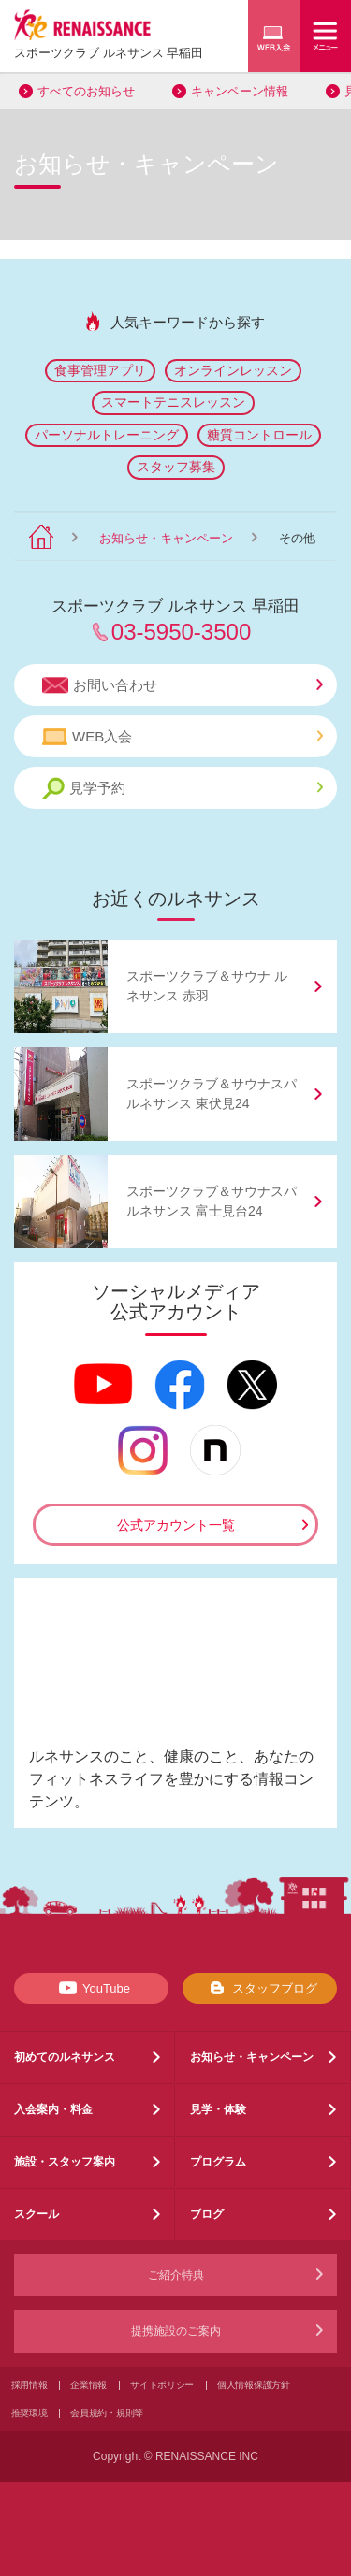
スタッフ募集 (176, 466)
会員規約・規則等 (106, 2413)
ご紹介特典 (176, 2274)
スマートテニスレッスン (173, 402)
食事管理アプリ (100, 370)
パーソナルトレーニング (107, 434)
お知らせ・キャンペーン (166, 538)
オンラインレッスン (233, 370)
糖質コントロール (259, 434)
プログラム (218, 2161)
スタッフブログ (259, 1988)
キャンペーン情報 (239, 91)
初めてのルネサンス (64, 2057)
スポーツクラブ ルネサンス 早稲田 (108, 53)
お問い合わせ (182, 685)
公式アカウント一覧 (176, 1525)
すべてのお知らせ (86, 91)
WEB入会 (182, 736)
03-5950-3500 (181, 631)
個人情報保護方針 (253, 2385)
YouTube (91, 1988)
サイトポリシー (162, 2385)
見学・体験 (218, 2109)
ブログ (207, 2214)
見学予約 (182, 788)
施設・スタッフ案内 (64, 2161)
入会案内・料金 (53, 2109)
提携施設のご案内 (176, 2331)
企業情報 (88, 2385)
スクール (36, 2214)
